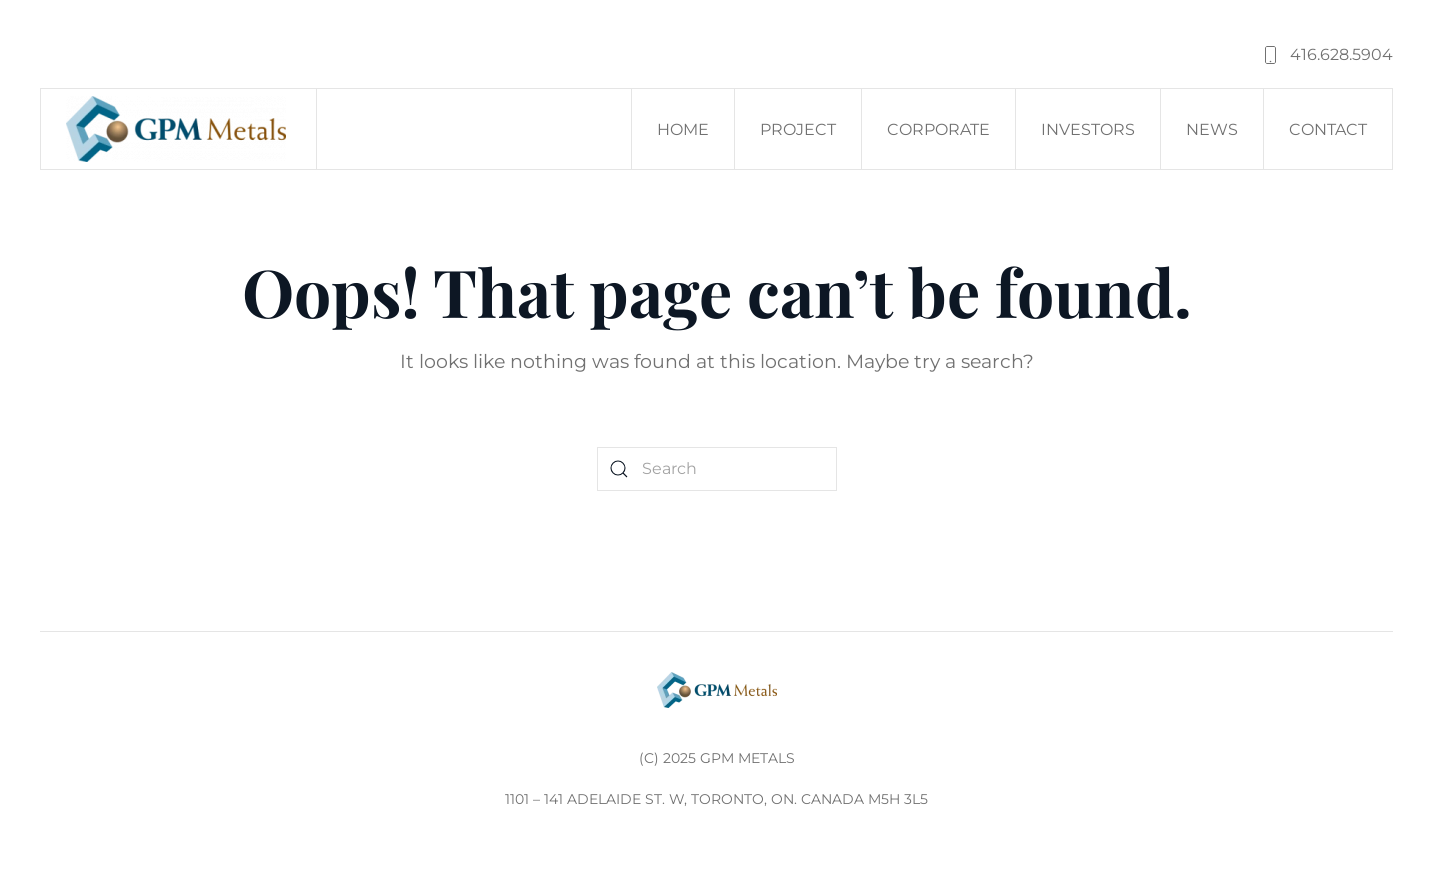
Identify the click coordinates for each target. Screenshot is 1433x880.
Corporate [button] (938, 129)
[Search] (717, 469)
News (1212, 129)
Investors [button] (1088, 129)
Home (683, 129)
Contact (1328, 129)
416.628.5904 (1326, 55)
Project (798, 129)
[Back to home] (179, 129)
